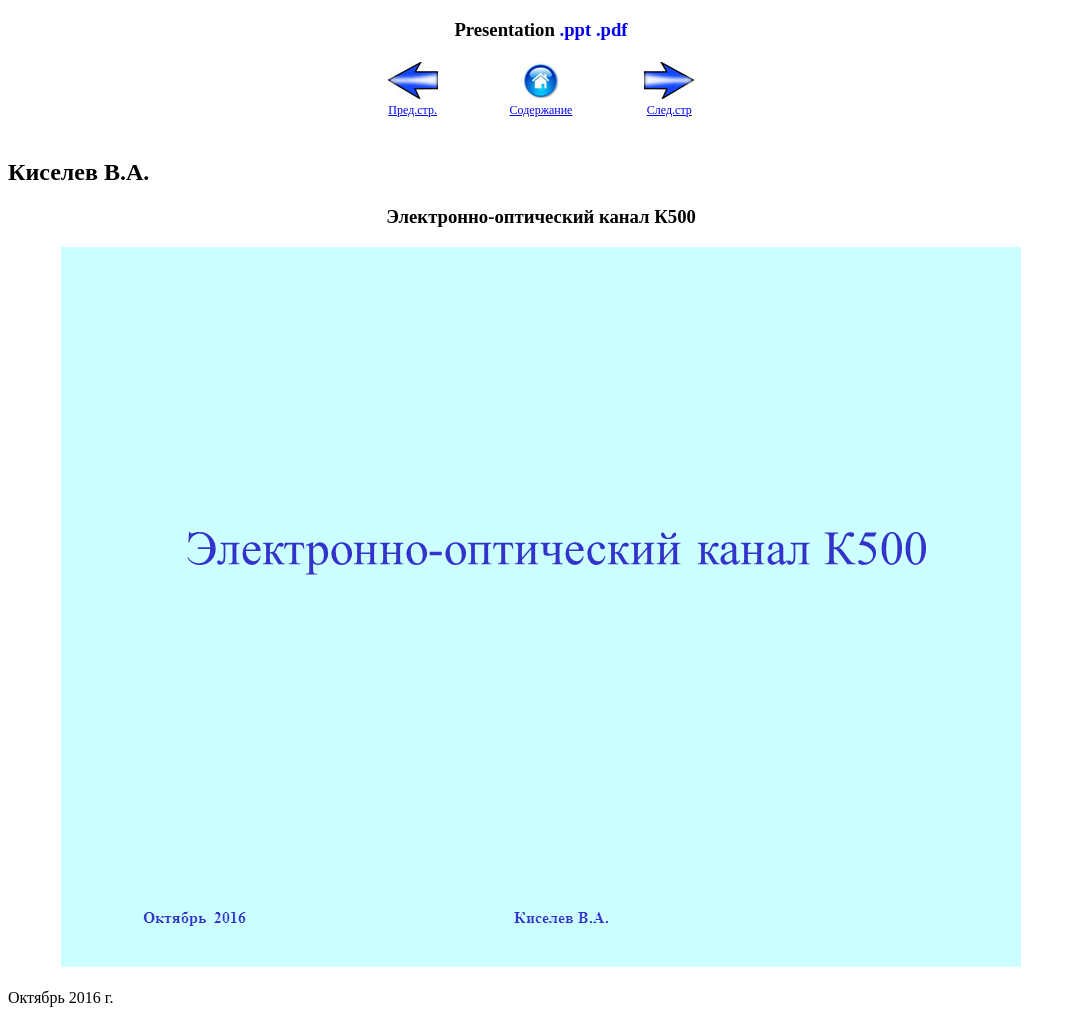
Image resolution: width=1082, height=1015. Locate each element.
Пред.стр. (413, 102)
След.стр (669, 102)
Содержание (541, 102)
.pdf (612, 29)
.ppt (575, 29)
